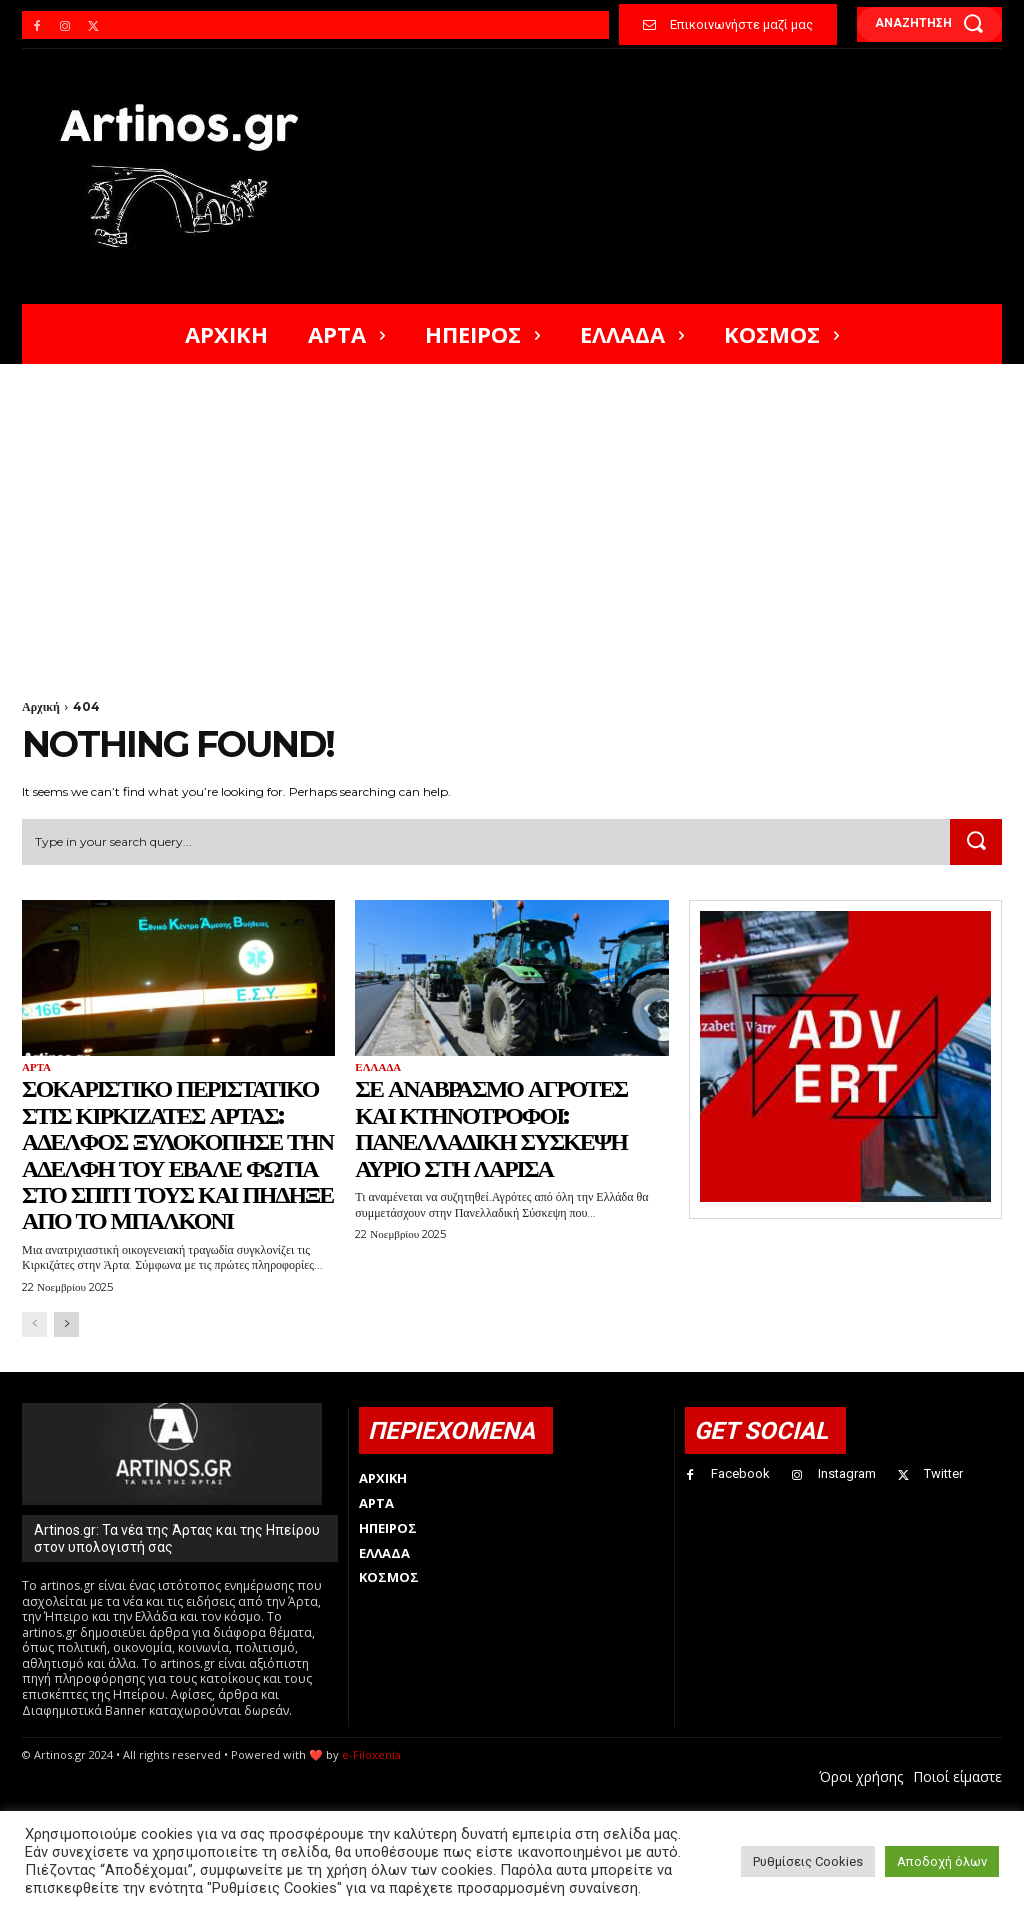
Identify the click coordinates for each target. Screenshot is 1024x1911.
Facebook (740, 1473)
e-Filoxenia (371, 1754)
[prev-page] (34, 1324)
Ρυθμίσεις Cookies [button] (808, 1861)
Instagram (847, 1473)
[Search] (976, 842)
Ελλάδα (378, 1067)
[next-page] (66, 1324)
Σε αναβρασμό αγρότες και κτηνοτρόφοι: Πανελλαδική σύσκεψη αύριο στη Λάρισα (491, 1128)
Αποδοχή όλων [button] (942, 1861)
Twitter (943, 1473)
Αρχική (41, 706)
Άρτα (36, 1067)
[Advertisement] (512, 514)
